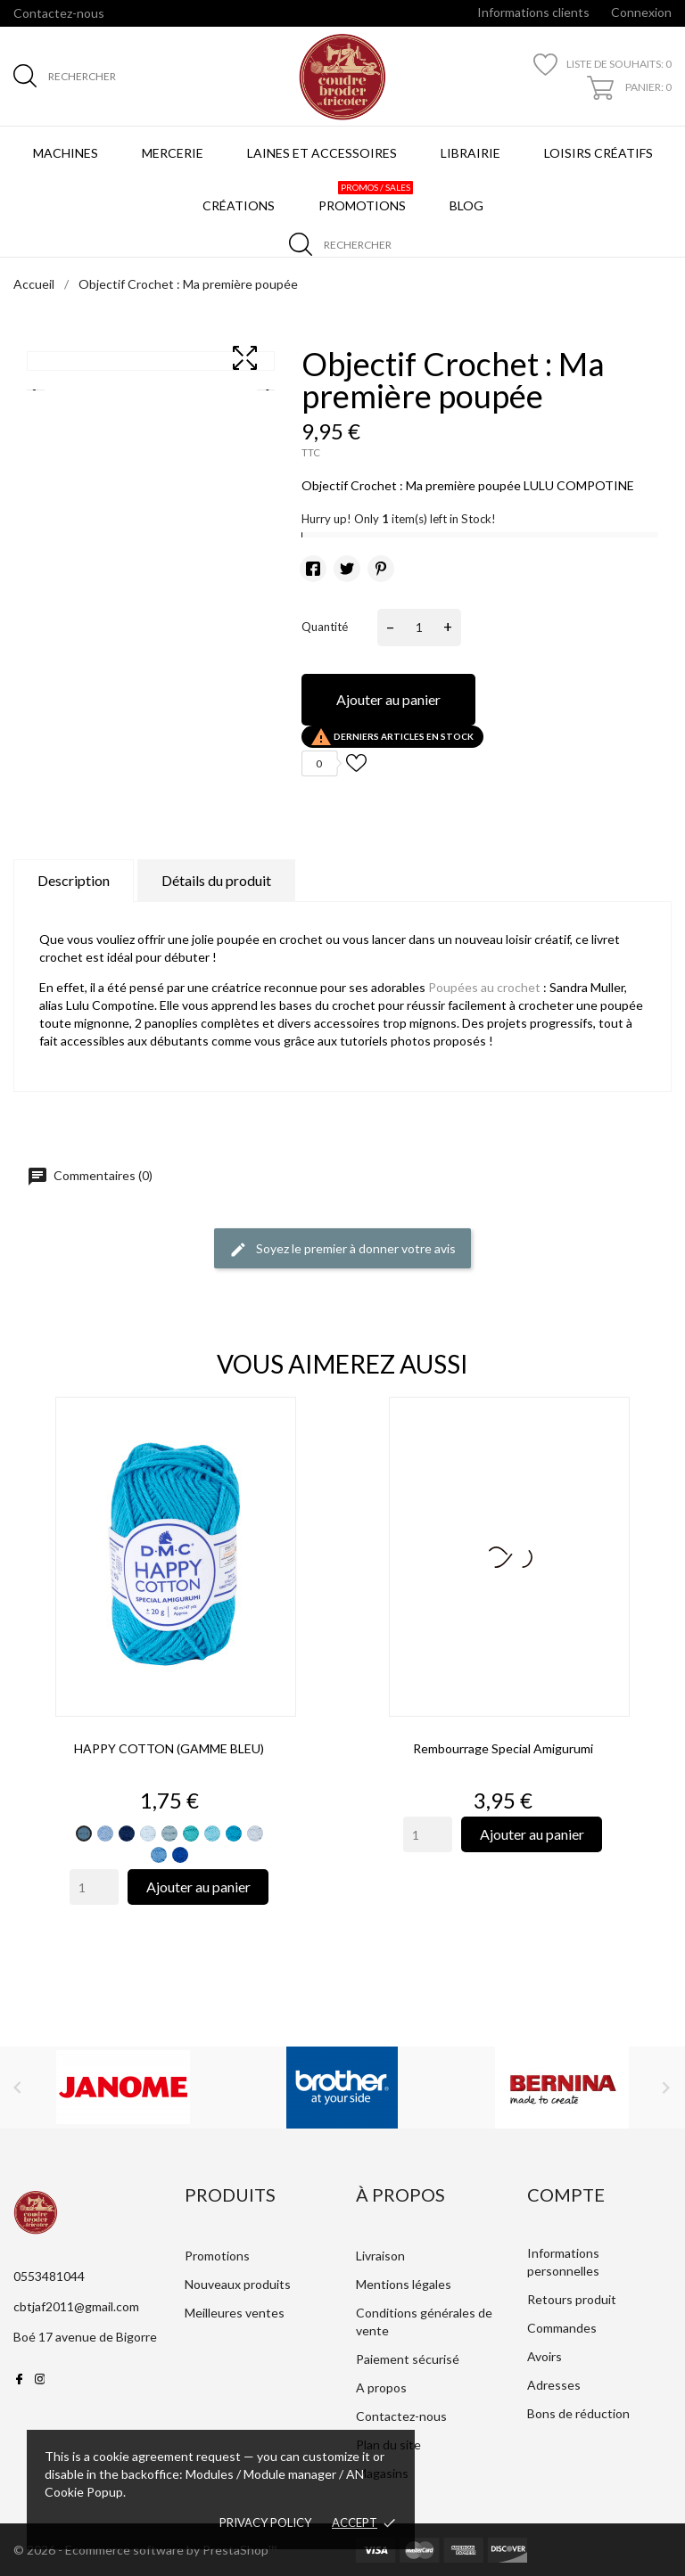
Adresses (554, 2384)
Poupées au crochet (484, 987)
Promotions (365, 197)
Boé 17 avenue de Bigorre (85, 2336)
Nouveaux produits (238, 2284)
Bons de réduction (578, 2413)
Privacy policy (265, 2522)
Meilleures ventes (235, 2312)
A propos (381, 2387)
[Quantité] (419, 627)
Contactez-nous (58, 13)
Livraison (380, 2255)
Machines (65, 152)
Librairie (470, 152)
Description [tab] (73, 880)
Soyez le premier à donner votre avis (342, 1250)
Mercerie (172, 152)
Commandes (562, 2327)
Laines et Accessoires (322, 152)
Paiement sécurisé (407, 2359)
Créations (238, 205)
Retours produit (571, 2299)
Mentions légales (403, 2284)
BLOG (470, 197)
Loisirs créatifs (598, 152)
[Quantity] (94, 1887)
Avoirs (544, 2356)
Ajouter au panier (388, 699)
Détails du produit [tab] (216, 880)
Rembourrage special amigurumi (503, 1748)
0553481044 (49, 2276)
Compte (566, 2194)
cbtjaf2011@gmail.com (76, 2306)
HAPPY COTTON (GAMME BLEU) (169, 1748)
